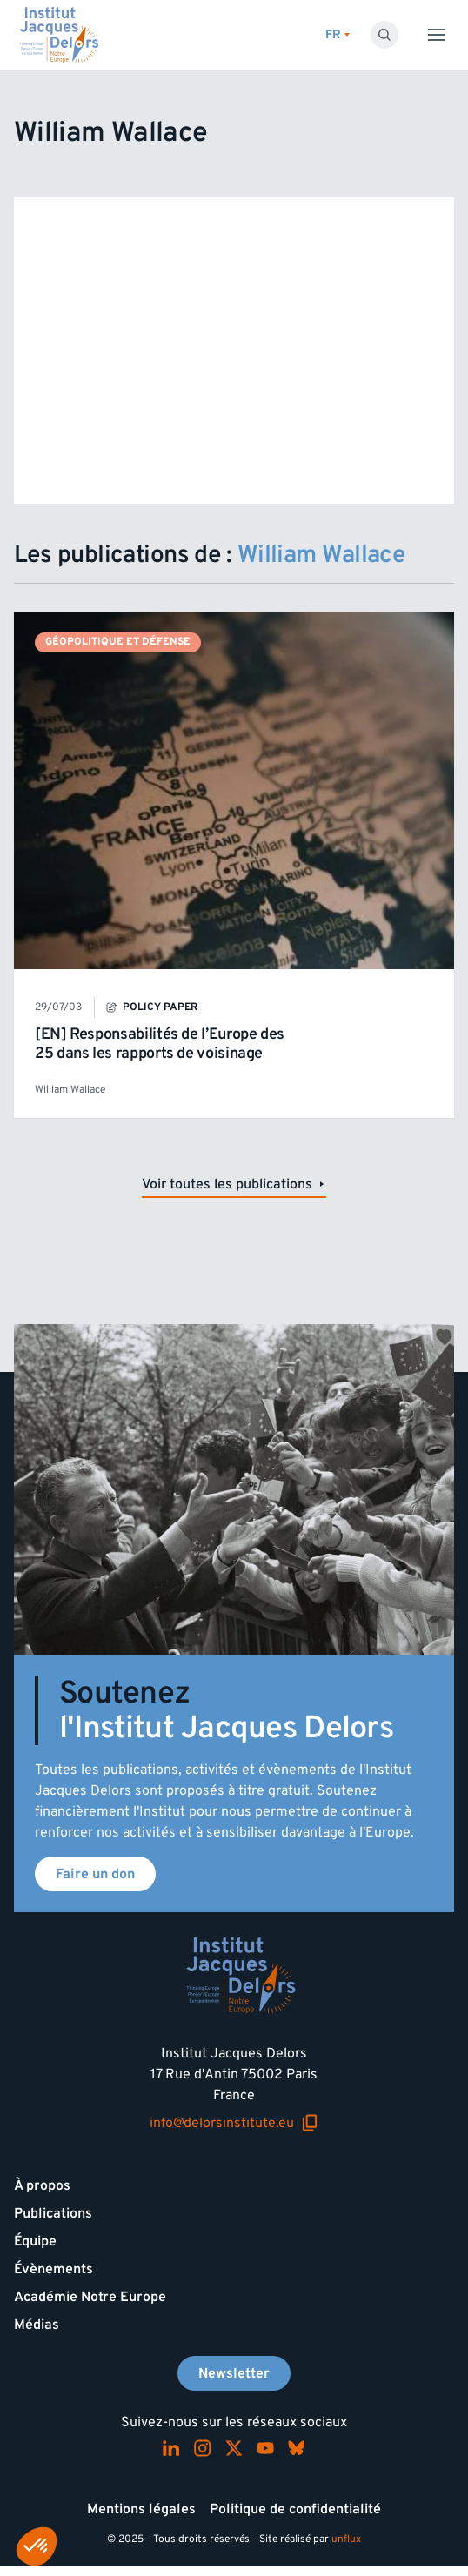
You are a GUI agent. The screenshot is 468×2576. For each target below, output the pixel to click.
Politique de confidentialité (295, 2509)
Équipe (35, 2241)
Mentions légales (141, 2509)
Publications (53, 2213)
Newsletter (234, 2373)
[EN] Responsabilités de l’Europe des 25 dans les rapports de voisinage (159, 1043)
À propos (42, 2185)
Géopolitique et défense (118, 641)
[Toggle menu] (436, 34)
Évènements (53, 2268)
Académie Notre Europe (90, 2296)
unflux (346, 2539)
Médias (36, 2324)
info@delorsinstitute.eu (234, 2123)
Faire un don (95, 1873)
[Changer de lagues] (337, 35)
